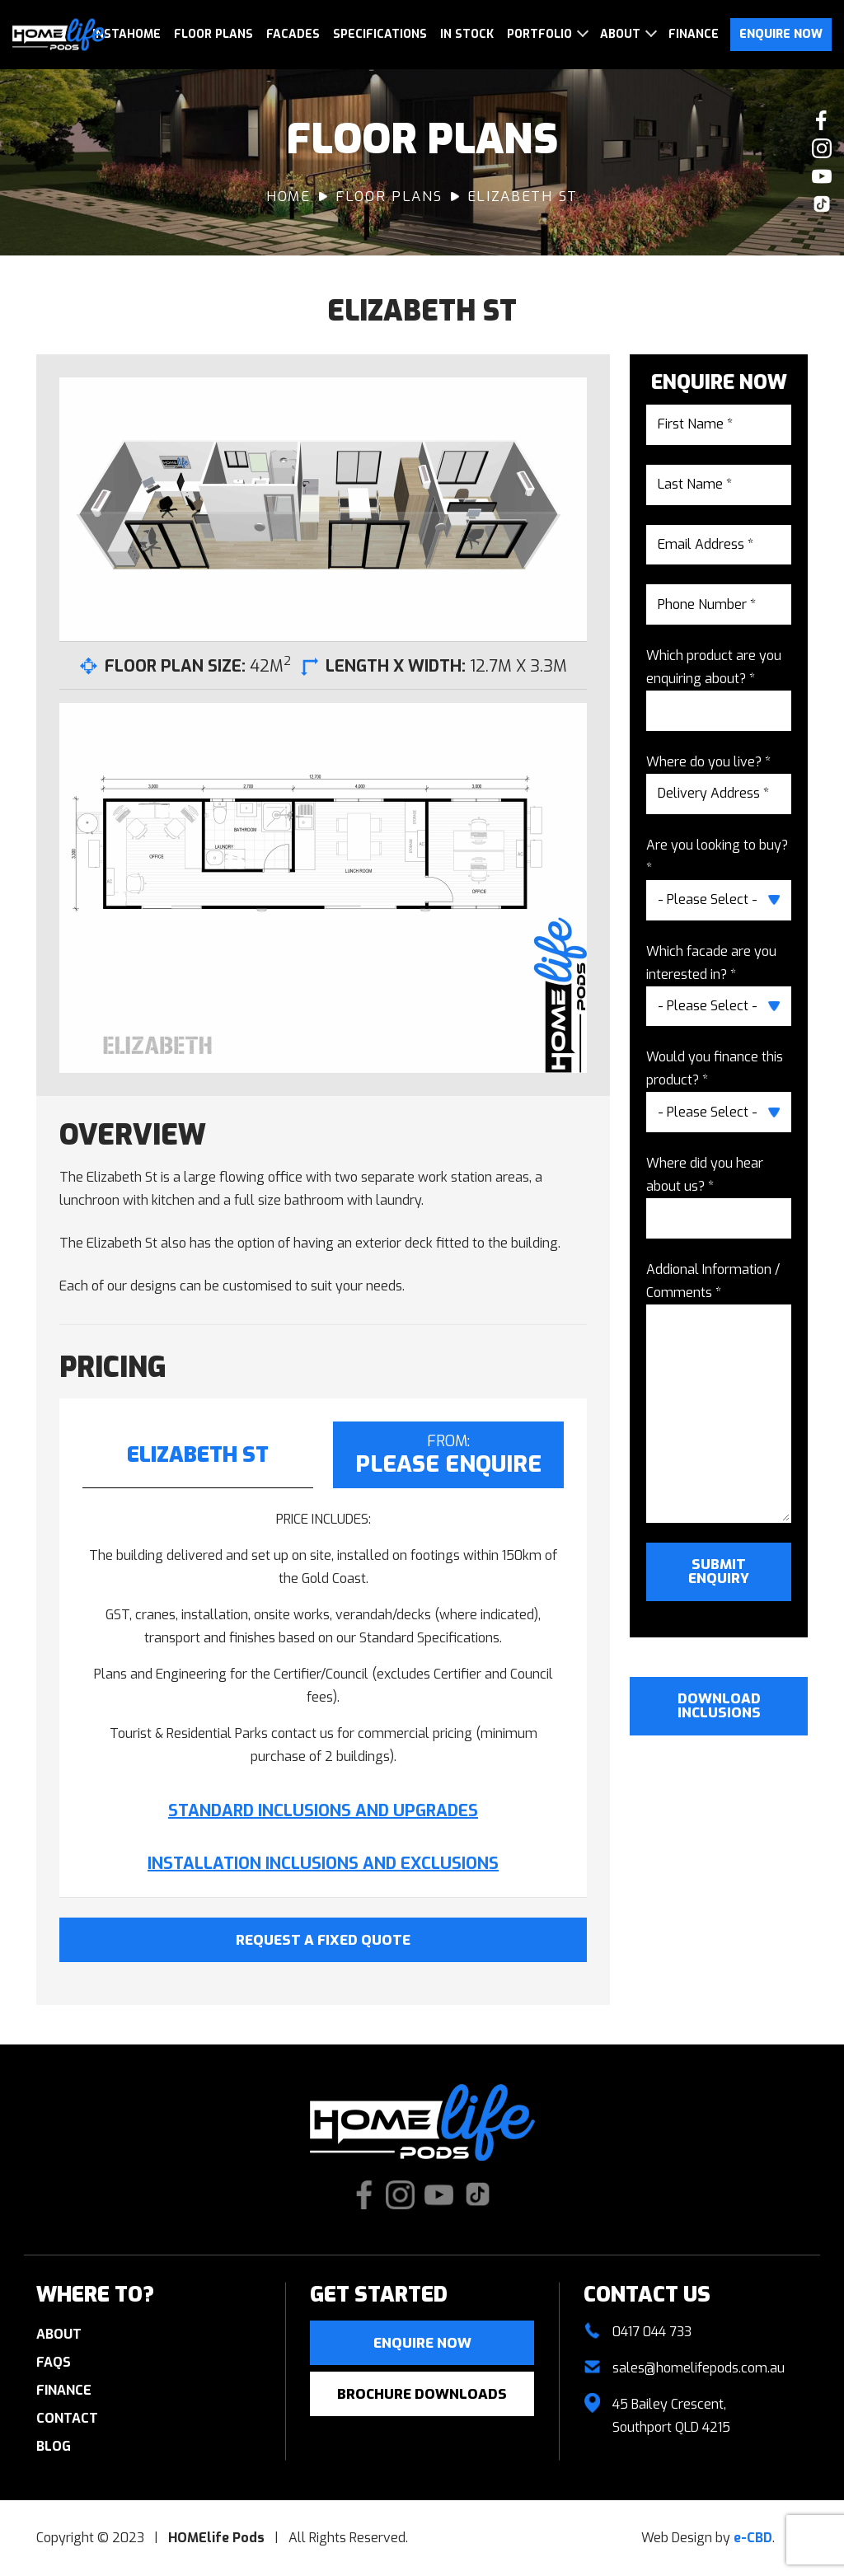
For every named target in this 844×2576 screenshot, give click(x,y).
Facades (293, 34)
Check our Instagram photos (822, 148)
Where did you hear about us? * (704, 1175)
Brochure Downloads (422, 2394)
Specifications (380, 34)
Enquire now (422, 2343)
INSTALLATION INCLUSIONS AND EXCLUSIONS (323, 1863)
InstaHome (126, 34)
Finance (693, 34)
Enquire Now (781, 34)
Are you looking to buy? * (717, 856)
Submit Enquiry (718, 1571)
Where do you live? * (708, 761)
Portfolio (539, 34)
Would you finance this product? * (714, 1068)
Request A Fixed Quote (323, 1940)
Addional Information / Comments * (713, 1281)
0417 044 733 (652, 2331)
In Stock (467, 34)
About (620, 34)
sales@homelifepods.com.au (698, 2368)
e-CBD (753, 2537)
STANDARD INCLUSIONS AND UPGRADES (323, 1811)
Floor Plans (213, 34)
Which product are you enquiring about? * (713, 667)
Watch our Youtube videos (822, 176)
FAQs (53, 2362)
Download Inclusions (719, 1705)
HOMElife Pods (59, 35)
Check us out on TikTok (822, 204)
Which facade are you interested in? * (711, 963)
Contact (67, 2418)
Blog (53, 2446)
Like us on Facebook (822, 120)
